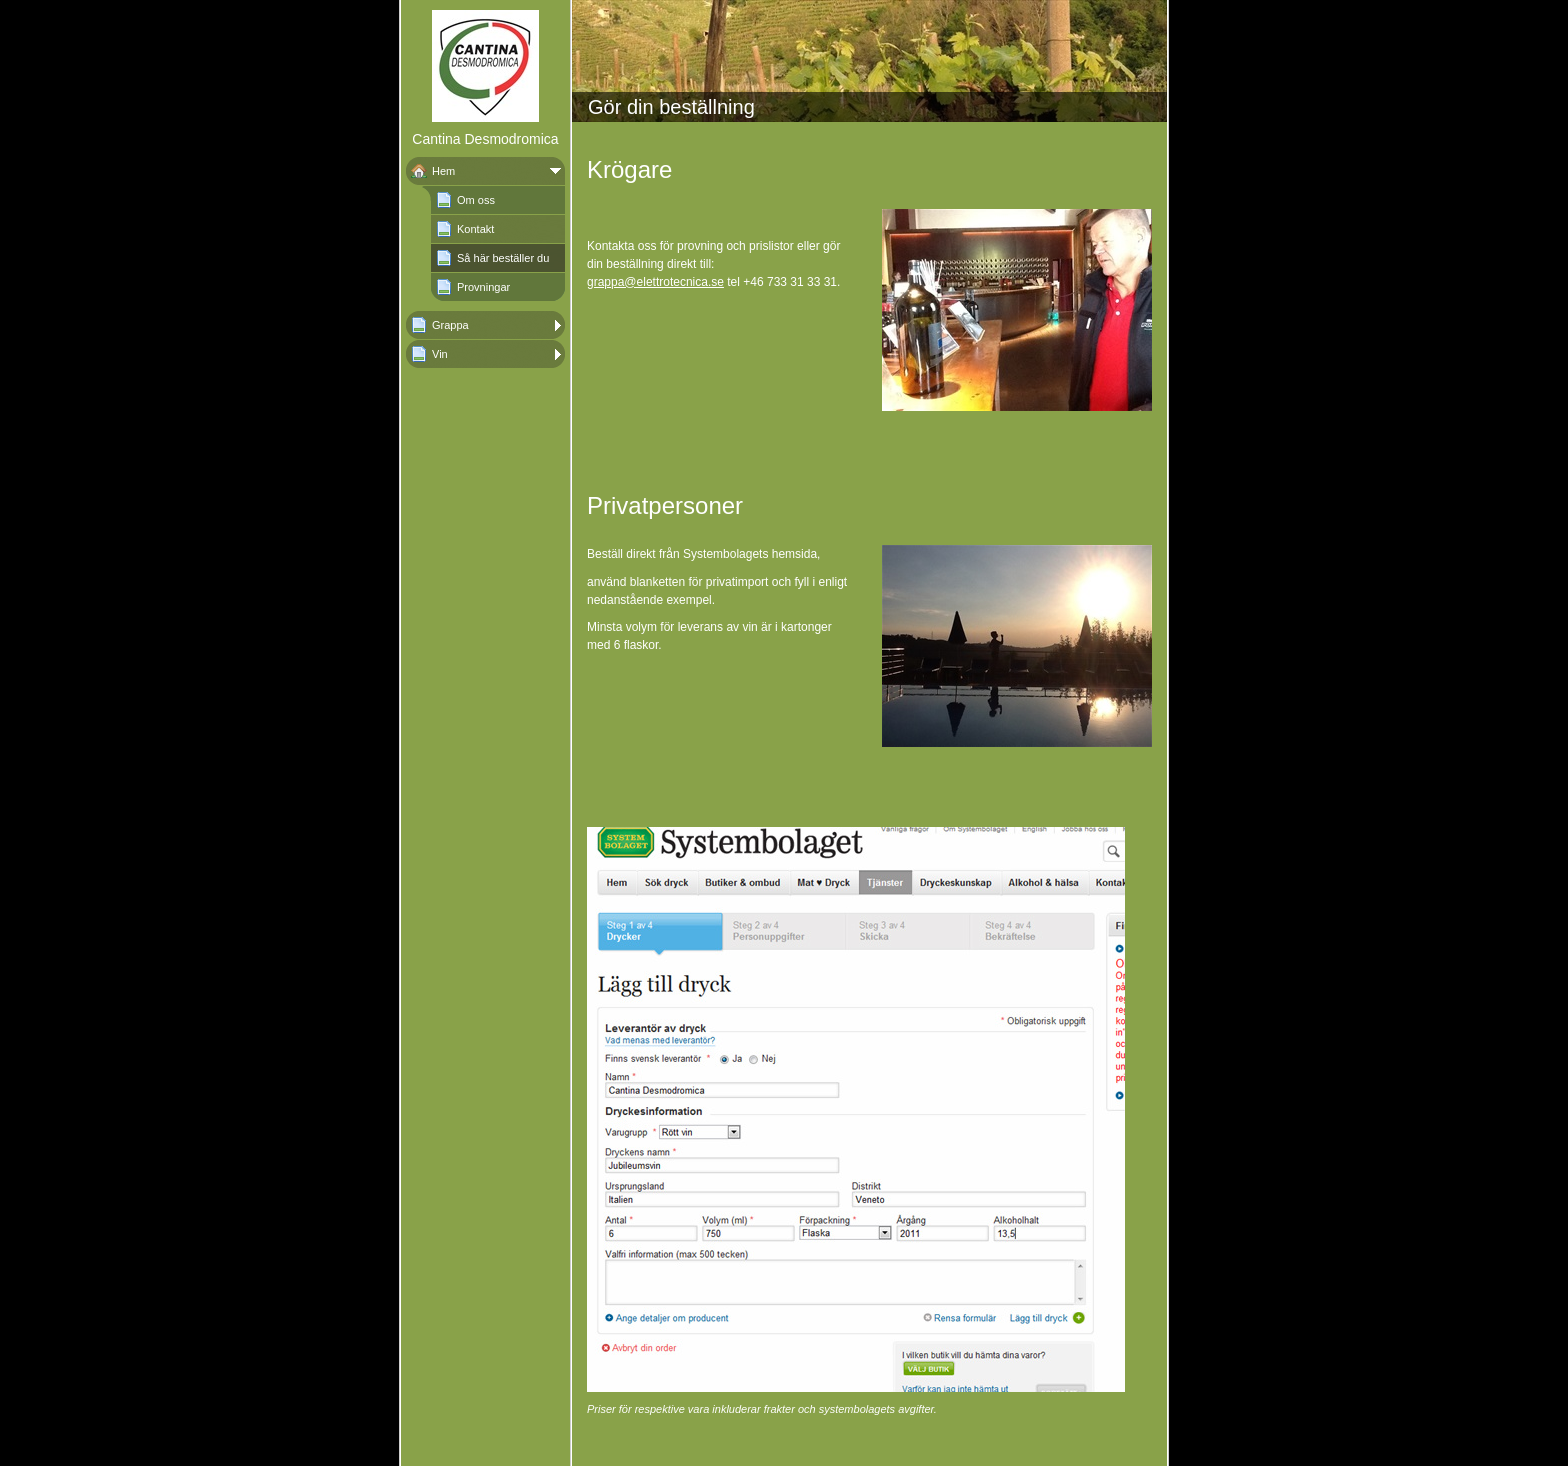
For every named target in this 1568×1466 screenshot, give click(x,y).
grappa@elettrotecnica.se (655, 282)
